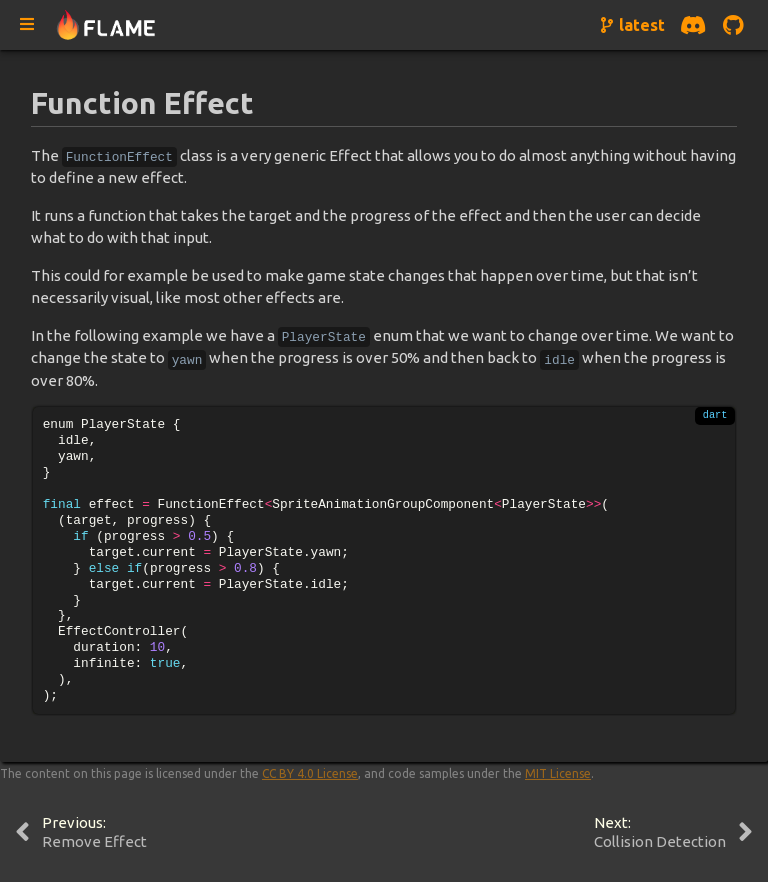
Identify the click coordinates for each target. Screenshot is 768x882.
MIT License (558, 773)
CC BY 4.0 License (310, 773)
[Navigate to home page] (106, 25)
